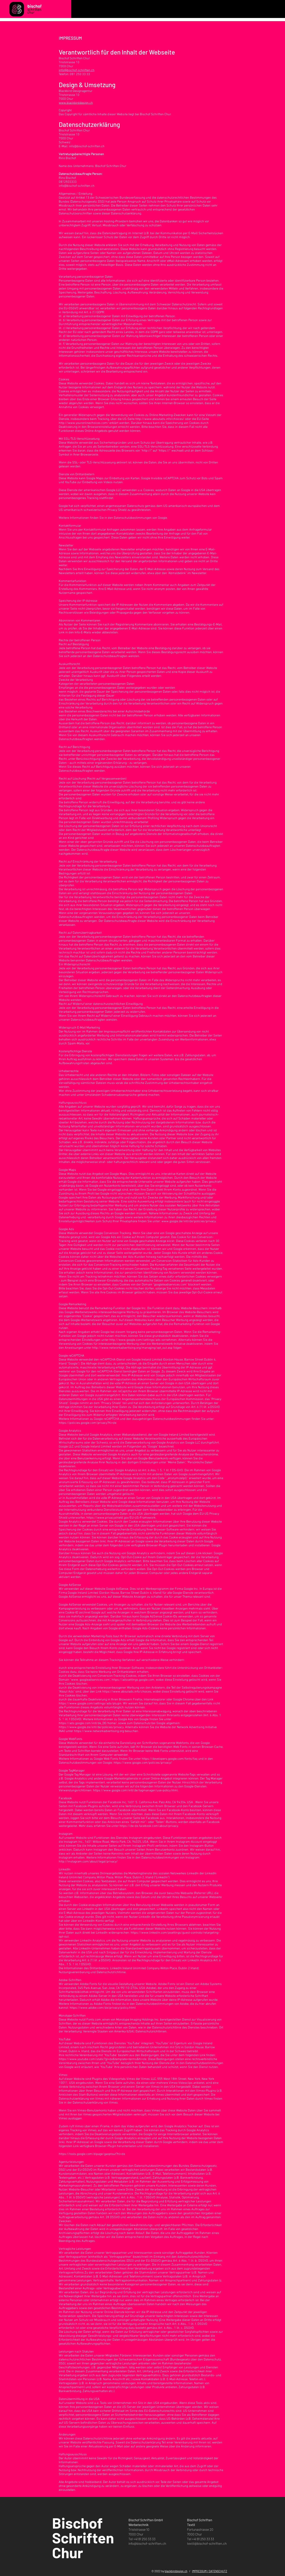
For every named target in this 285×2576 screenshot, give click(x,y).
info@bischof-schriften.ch (147, 2543)
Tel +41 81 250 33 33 (142, 2539)
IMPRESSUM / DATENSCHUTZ (209, 2571)
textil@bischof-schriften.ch (207, 2543)
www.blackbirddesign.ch (76, 103)
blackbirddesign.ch (176, 2571)
